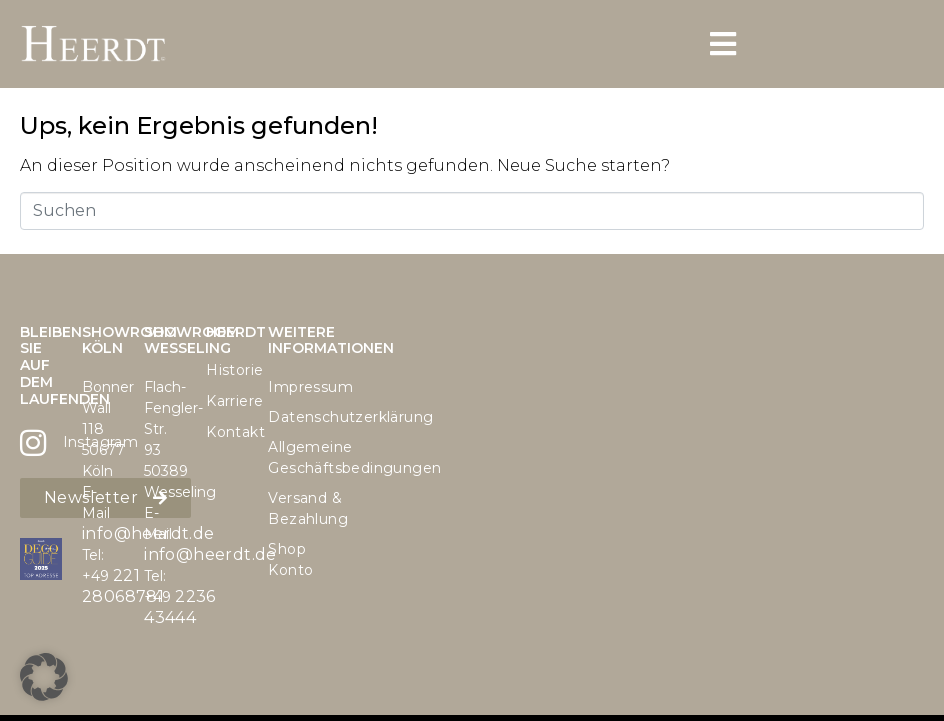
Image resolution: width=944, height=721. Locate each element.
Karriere (227, 401)
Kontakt (227, 432)
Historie (227, 370)
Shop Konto (289, 559)
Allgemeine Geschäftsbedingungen (289, 457)
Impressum (289, 387)
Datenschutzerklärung (289, 417)
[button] (44, 677)
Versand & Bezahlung (289, 508)
